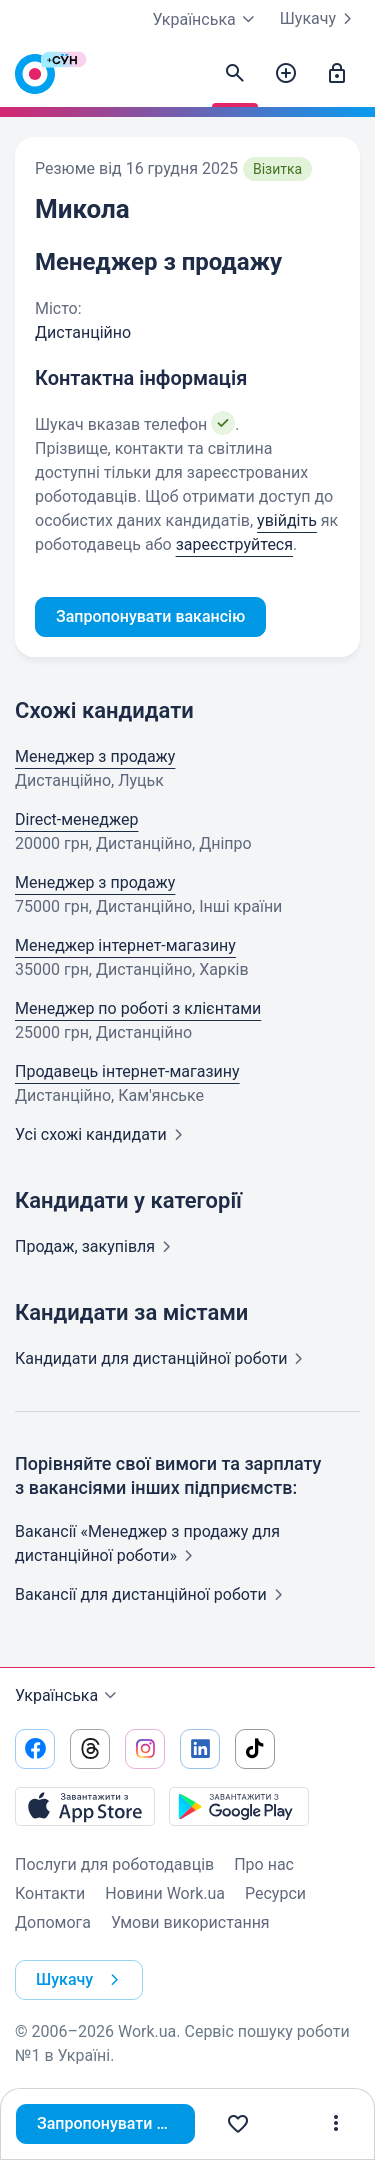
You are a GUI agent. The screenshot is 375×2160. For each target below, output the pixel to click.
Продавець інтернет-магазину (127, 1071)
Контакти (50, 1893)
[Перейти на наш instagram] (145, 1749)
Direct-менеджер (76, 819)
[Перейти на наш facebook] (35, 1749)
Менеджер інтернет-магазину (125, 945)
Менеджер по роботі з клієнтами (138, 1008)
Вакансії (153, 1594)
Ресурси (275, 1893)
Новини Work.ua (165, 1893)
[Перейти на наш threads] (90, 1749)
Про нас (264, 1864)
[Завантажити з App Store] (85, 1806)
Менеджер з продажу (95, 756)
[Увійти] (337, 74)
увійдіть (287, 520)
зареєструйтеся (234, 544)
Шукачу (320, 19)
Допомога (53, 1922)
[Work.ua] (35, 79)
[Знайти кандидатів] (235, 74)
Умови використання (190, 1922)
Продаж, (97, 1246)
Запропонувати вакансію (116, 2123)
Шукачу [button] (81, 1980)
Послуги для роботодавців (114, 1864)
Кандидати (163, 1358)
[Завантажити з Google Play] (239, 1806)
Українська (68, 1696)
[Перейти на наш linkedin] (200, 1749)
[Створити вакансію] (286, 74)
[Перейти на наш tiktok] (255, 1749)
